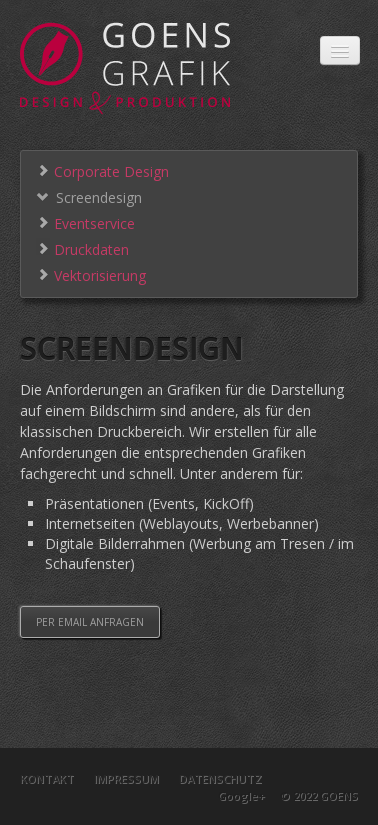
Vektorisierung (91, 274)
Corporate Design (102, 170)
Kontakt (47, 778)
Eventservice (85, 222)
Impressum (126, 778)
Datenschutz (220, 778)
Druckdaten (82, 248)
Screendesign (89, 196)
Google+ (241, 795)
